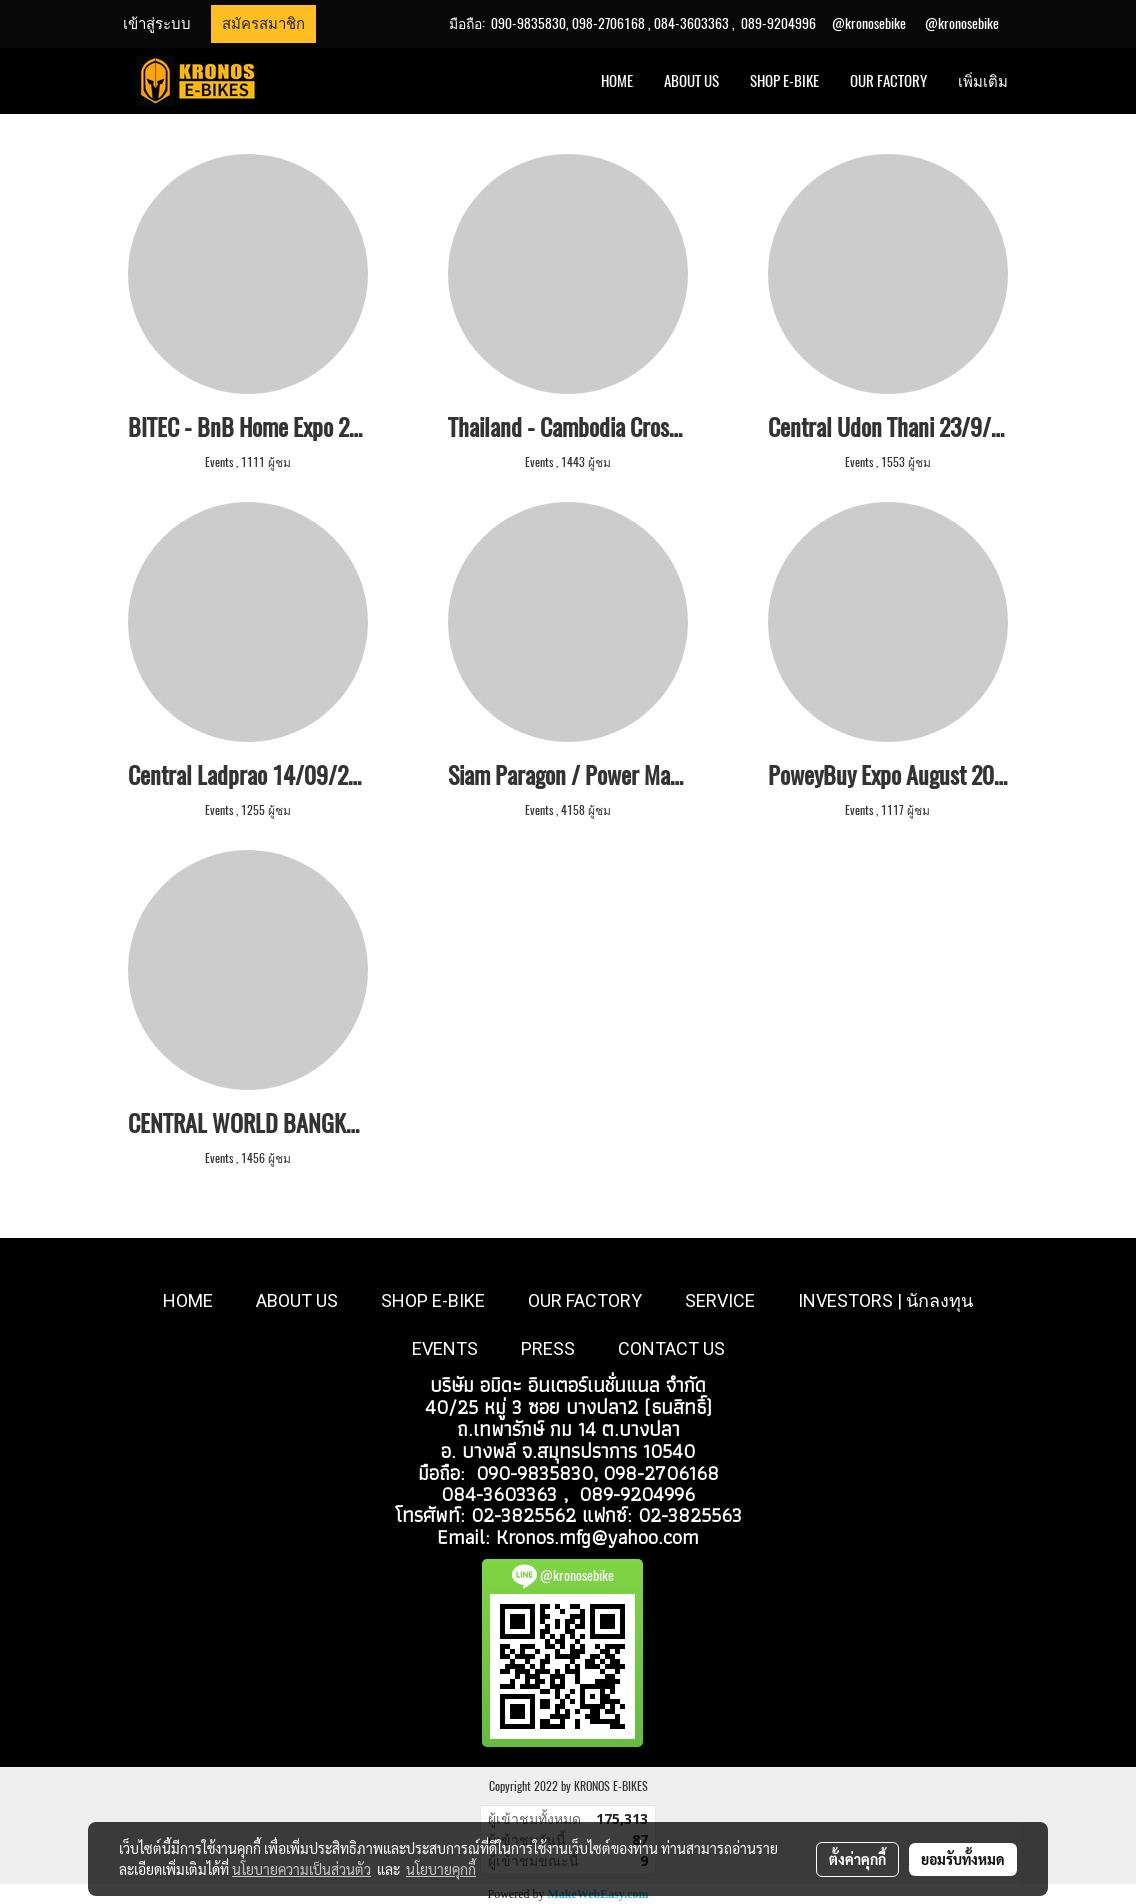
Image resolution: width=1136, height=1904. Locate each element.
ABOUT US (691, 81)
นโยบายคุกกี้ (441, 1869)
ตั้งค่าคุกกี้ (857, 1859)
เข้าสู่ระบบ (157, 24)
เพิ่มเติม (983, 81)
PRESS (548, 1348)
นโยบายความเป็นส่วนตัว (301, 1869)
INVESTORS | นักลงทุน (885, 1300)
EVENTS (445, 1348)
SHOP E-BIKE (784, 81)
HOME (617, 81)
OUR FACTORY (888, 81)
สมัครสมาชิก (263, 24)
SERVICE (720, 1300)
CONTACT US (671, 1348)
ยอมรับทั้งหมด (963, 1859)
